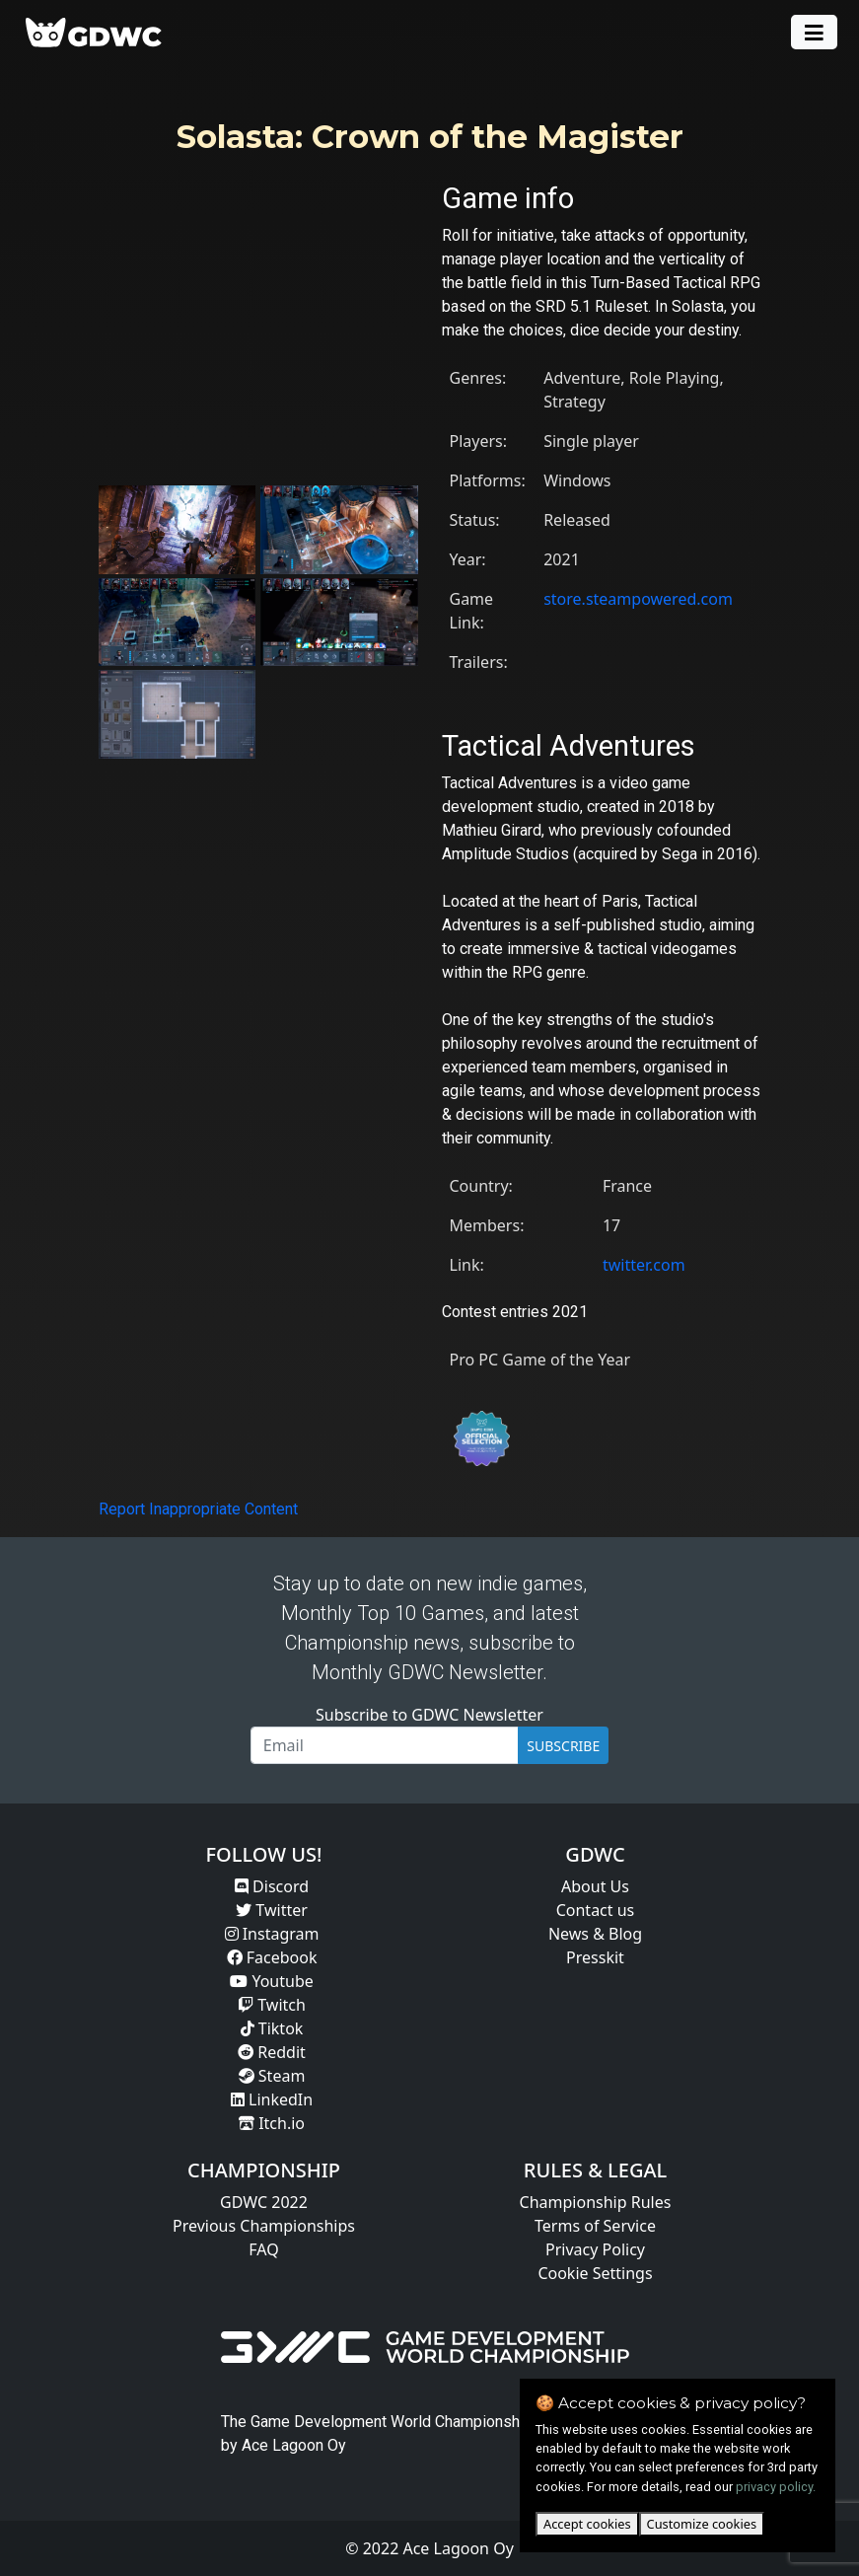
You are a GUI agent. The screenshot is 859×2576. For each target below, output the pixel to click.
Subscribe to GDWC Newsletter (429, 1715)
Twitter (272, 1910)
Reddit (272, 2052)
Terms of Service (595, 2226)
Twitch (272, 2005)
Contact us (595, 1910)
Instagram (272, 1934)
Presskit (595, 1957)
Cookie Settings (594, 2273)
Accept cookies (587, 2524)
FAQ (263, 2249)
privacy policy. (776, 2486)
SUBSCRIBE (563, 1745)
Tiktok (272, 2028)
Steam (272, 2076)
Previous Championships (264, 2226)
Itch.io (272, 2123)
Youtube (272, 1981)
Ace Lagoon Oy (294, 2445)
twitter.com (644, 1265)
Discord (272, 1886)
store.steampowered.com (638, 599)
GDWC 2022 (264, 2202)
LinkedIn (272, 2099)
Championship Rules (596, 2202)
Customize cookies (701, 2524)
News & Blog (595, 1934)
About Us (595, 1886)
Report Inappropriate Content (198, 1509)
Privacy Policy (595, 2249)
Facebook (272, 1957)
